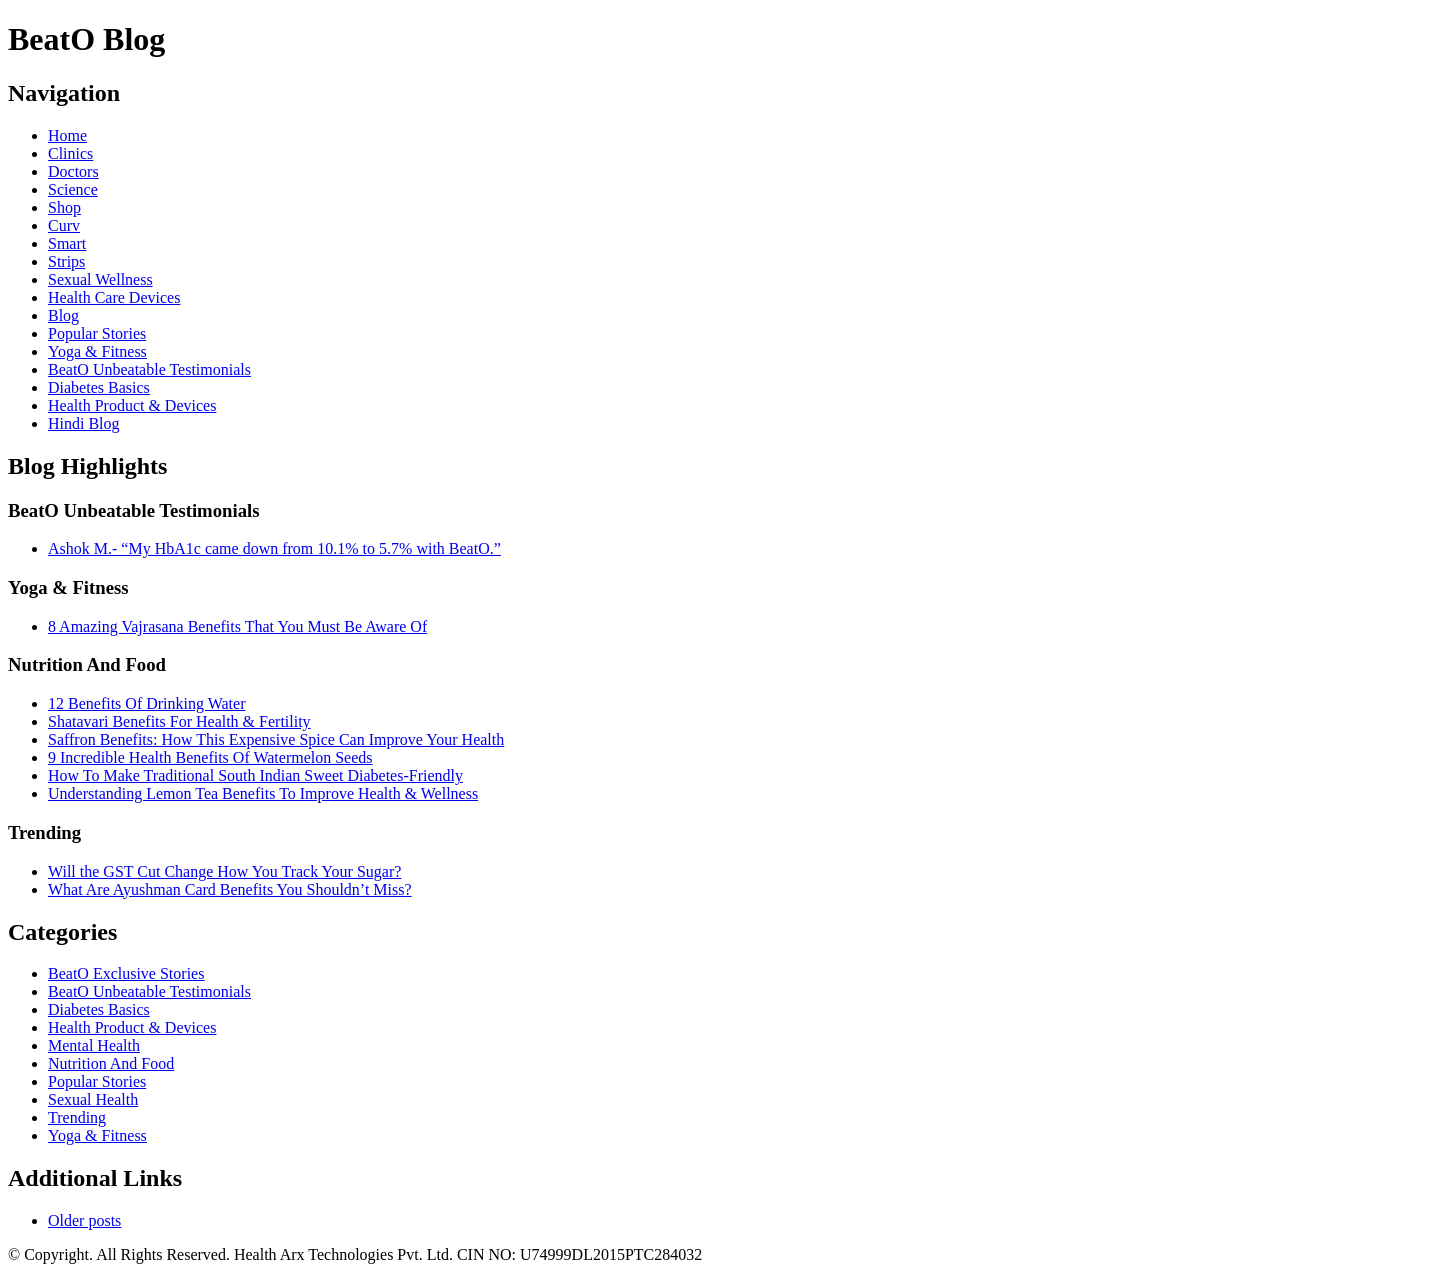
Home (67, 135)
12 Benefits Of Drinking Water (146, 703)
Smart (67, 243)
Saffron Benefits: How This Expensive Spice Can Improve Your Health (276, 739)
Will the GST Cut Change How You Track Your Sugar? (224, 871)
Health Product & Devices (132, 405)
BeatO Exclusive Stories (126, 973)
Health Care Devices (114, 297)
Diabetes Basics (99, 387)
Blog (63, 315)
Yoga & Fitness (97, 351)
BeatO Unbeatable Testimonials (149, 369)
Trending (77, 1117)
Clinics (70, 153)
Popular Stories (97, 333)
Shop (64, 207)
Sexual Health (93, 1099)
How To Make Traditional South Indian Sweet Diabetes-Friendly (255, 775)
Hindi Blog (84, 423)
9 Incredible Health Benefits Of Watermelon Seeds (210, 757)
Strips (66, 261)
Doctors (73, 171)
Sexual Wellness (100, 279)
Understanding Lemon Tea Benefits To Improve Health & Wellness (263, 793)
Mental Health (94, 1045)
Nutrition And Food (111, 1063)
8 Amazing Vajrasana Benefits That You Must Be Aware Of (237, 626)
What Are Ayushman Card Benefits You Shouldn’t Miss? (230, 889)
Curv (64, 225)
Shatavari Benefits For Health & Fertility (179, 721)
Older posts (84, 1220)
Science (73, 189)
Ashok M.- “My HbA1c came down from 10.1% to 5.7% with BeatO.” (274, 548)
